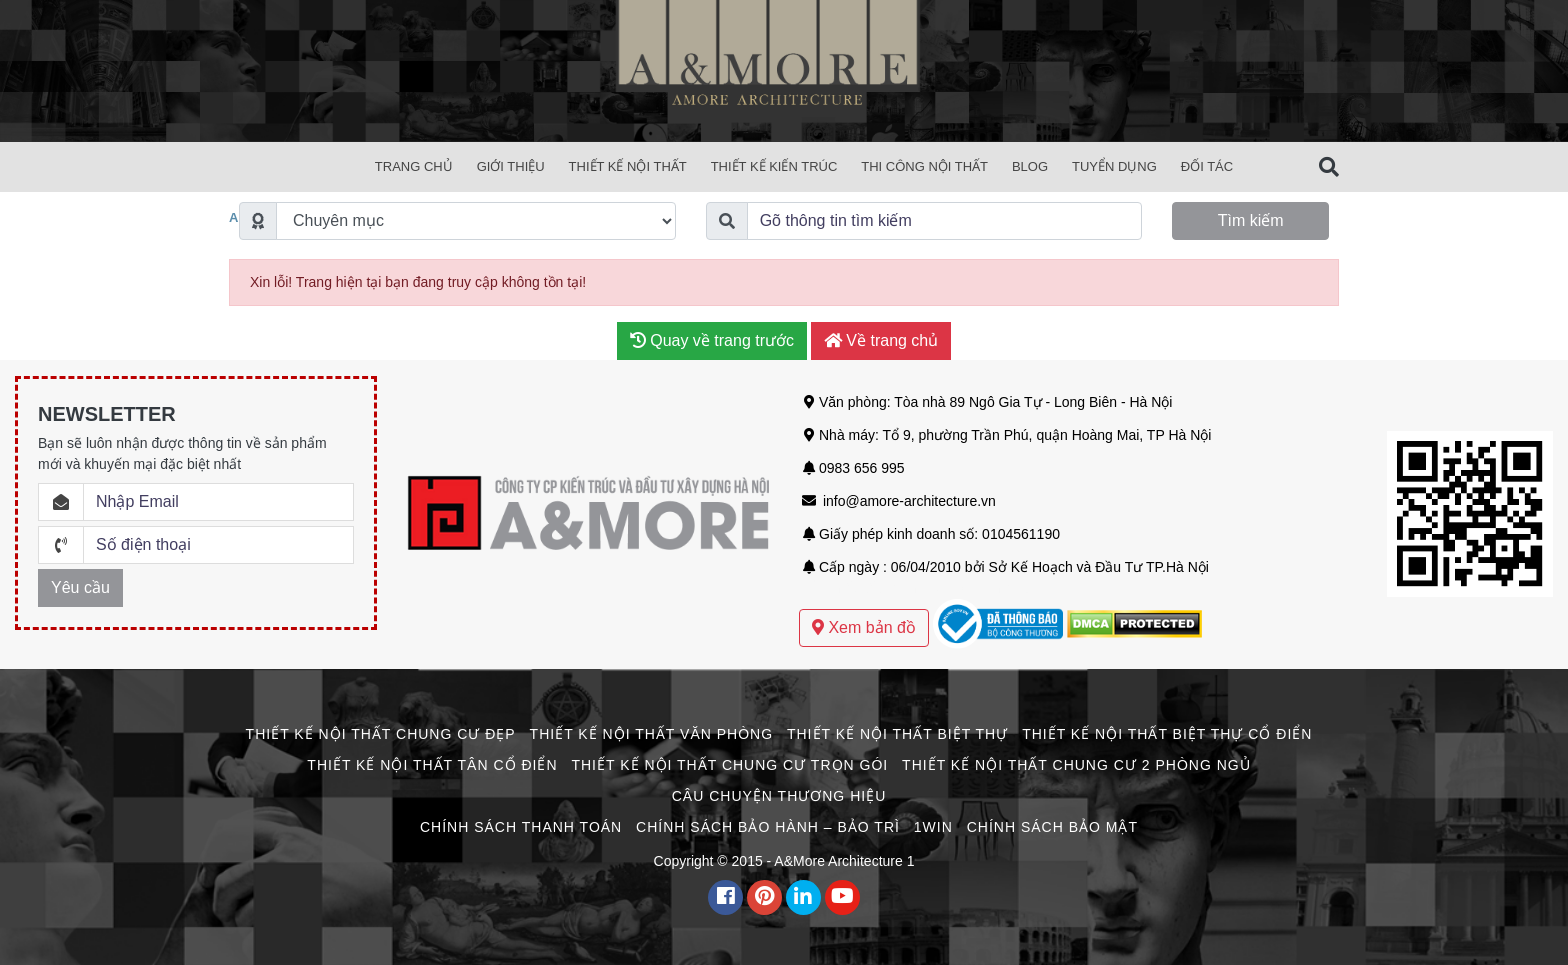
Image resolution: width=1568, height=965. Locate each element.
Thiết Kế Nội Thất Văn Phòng (651, 734)
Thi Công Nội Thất (924, 166)
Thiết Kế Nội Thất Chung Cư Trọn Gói (729, 765)
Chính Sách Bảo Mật (1052, 827)
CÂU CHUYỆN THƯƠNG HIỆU (779, 796)
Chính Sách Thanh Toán (521, 827)
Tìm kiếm (1251, 220)
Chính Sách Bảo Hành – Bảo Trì (768, 827)
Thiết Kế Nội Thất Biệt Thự (897, 734)
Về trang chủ (881, 340)
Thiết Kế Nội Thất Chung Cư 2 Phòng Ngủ (1076, 765)
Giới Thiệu (511, 166)
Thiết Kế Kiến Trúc (774, 166)
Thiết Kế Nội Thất (628, 166)
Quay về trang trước (712, 340)
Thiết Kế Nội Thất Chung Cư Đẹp (381, 734)
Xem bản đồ (864, 627)
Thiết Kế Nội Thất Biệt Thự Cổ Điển (1167, 734)
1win (933, 827)
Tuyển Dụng (1114, 166)
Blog (1030, 166)
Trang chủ (414, 166)
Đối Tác (1207, 166)
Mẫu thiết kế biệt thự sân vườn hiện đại (921, 588)
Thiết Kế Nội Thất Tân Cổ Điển (432, 765)
